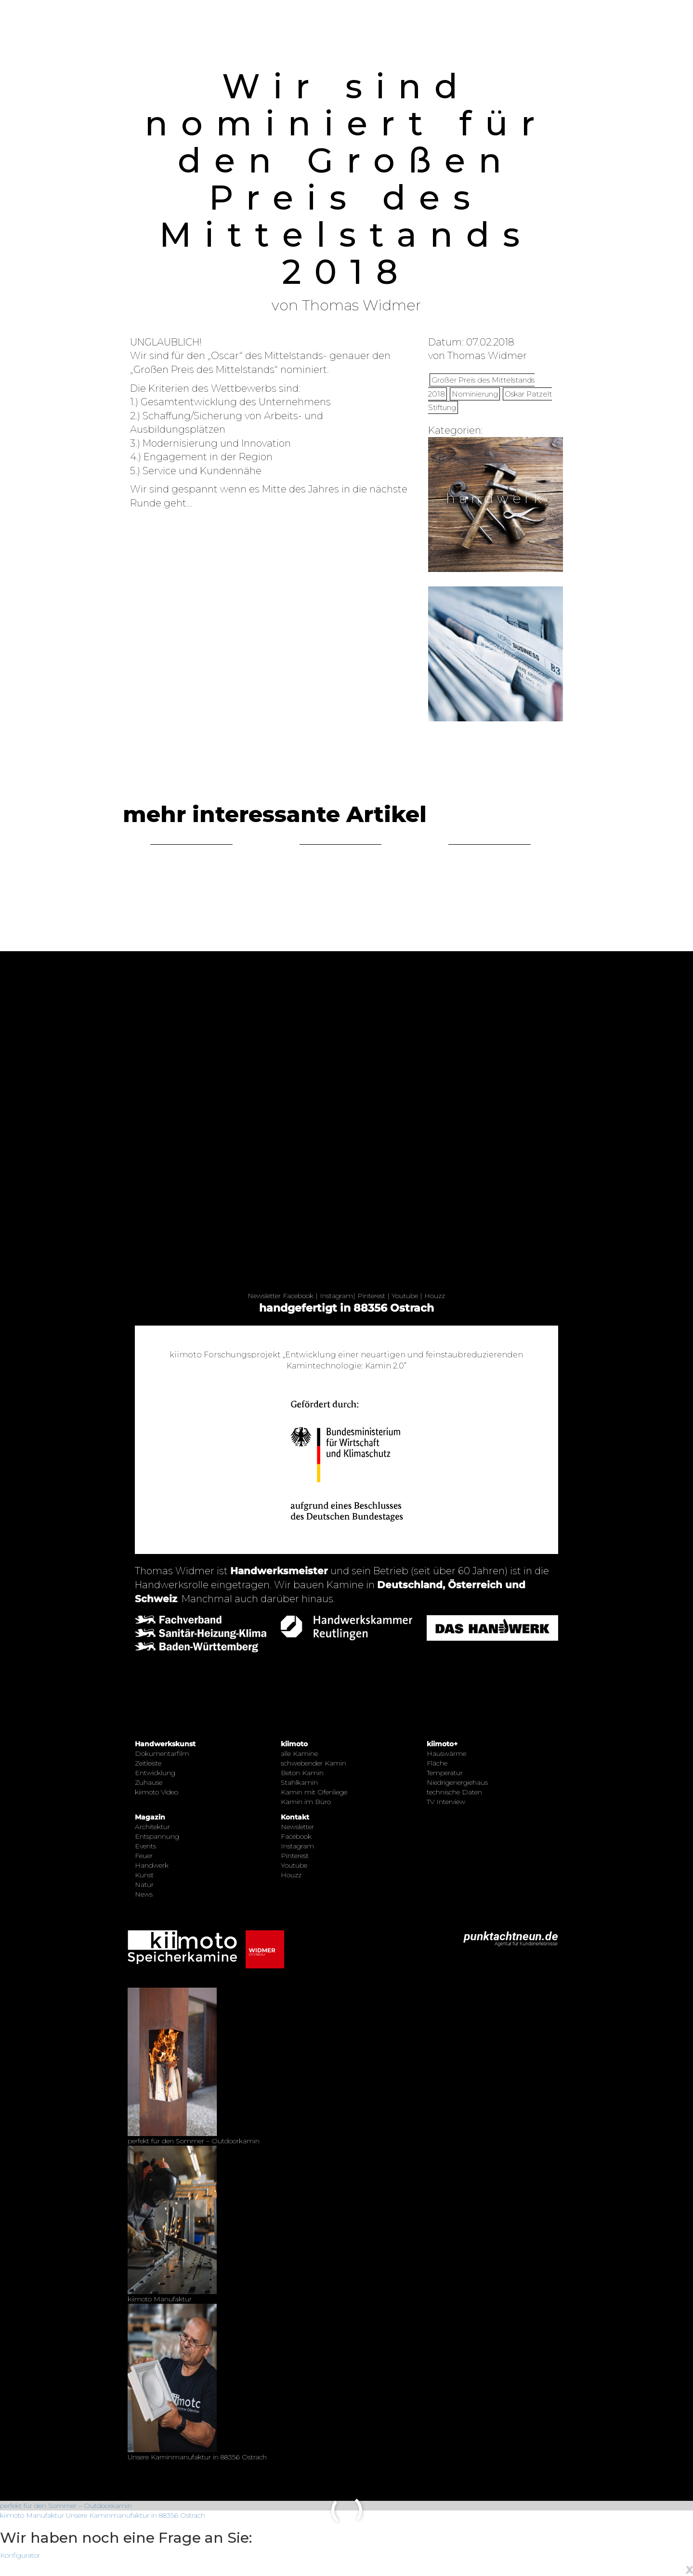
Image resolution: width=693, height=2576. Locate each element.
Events (145, 1846)
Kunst (144, 1875)
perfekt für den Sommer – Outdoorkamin (66, 2505)
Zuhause (148, 1782)
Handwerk (152, 1865)
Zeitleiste (148, 1763)
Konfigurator (20, 2555)
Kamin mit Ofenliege (314, 1792)
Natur (144, 1884)
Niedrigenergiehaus (457, 1782)
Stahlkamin (299, 1782)
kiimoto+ (442, 1743)
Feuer (144, 1855)
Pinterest (371, 1295)
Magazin (150, 1817)
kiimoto (294, 1743)
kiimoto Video (156, 1792)
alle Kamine (299, 1753)
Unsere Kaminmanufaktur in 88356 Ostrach (135, 2515)
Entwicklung (155, 1772)
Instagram (336, 1295)
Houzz (434, 1295)
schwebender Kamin (313, 1763)
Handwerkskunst (165, 1743)
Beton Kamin (302, 1772)
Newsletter (264, 1295)
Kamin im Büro (306, 1801)
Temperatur (445, 1772)
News (144, 1894)
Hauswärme (446, 1753)
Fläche (437, 1763)
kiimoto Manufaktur (32, 2515)
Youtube (405, 1295)
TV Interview (446, 1801)
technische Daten (454, 1792)
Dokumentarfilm (162, 1753)
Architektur (152, 1826)
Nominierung (475, 393)
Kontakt (295, 1817)
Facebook (298, 1295)
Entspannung (157, 1836)
